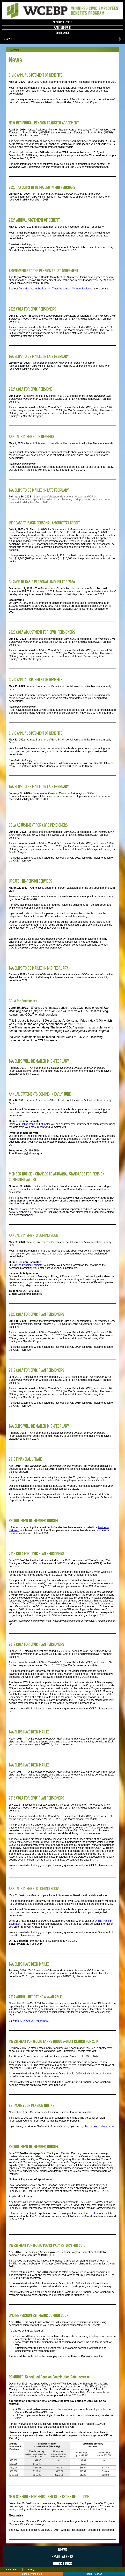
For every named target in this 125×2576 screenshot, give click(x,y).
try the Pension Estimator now (98, 2126)
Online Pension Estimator (35, 1124)
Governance (62, 33)
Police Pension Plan (31, 2574)
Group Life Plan (94, 2574)
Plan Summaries (62, 27)
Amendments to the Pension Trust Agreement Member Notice (54, 288)
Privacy (30, 2569)
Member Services (62, 22)
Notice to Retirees (93, 2213)
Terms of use (11, 2569)
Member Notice (20, 1209)
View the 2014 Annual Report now (28, 2020)
